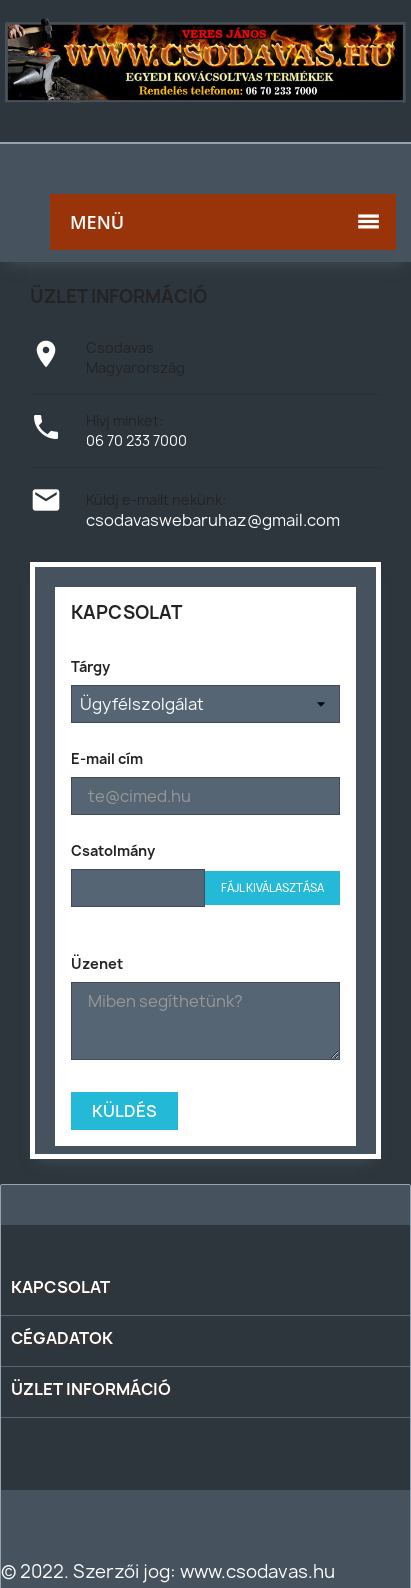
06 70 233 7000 (136, 440)
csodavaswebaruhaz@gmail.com (213, 520)
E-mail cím (107, 758)
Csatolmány (113, 850)
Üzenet (97, 963)
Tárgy (90, 666)
